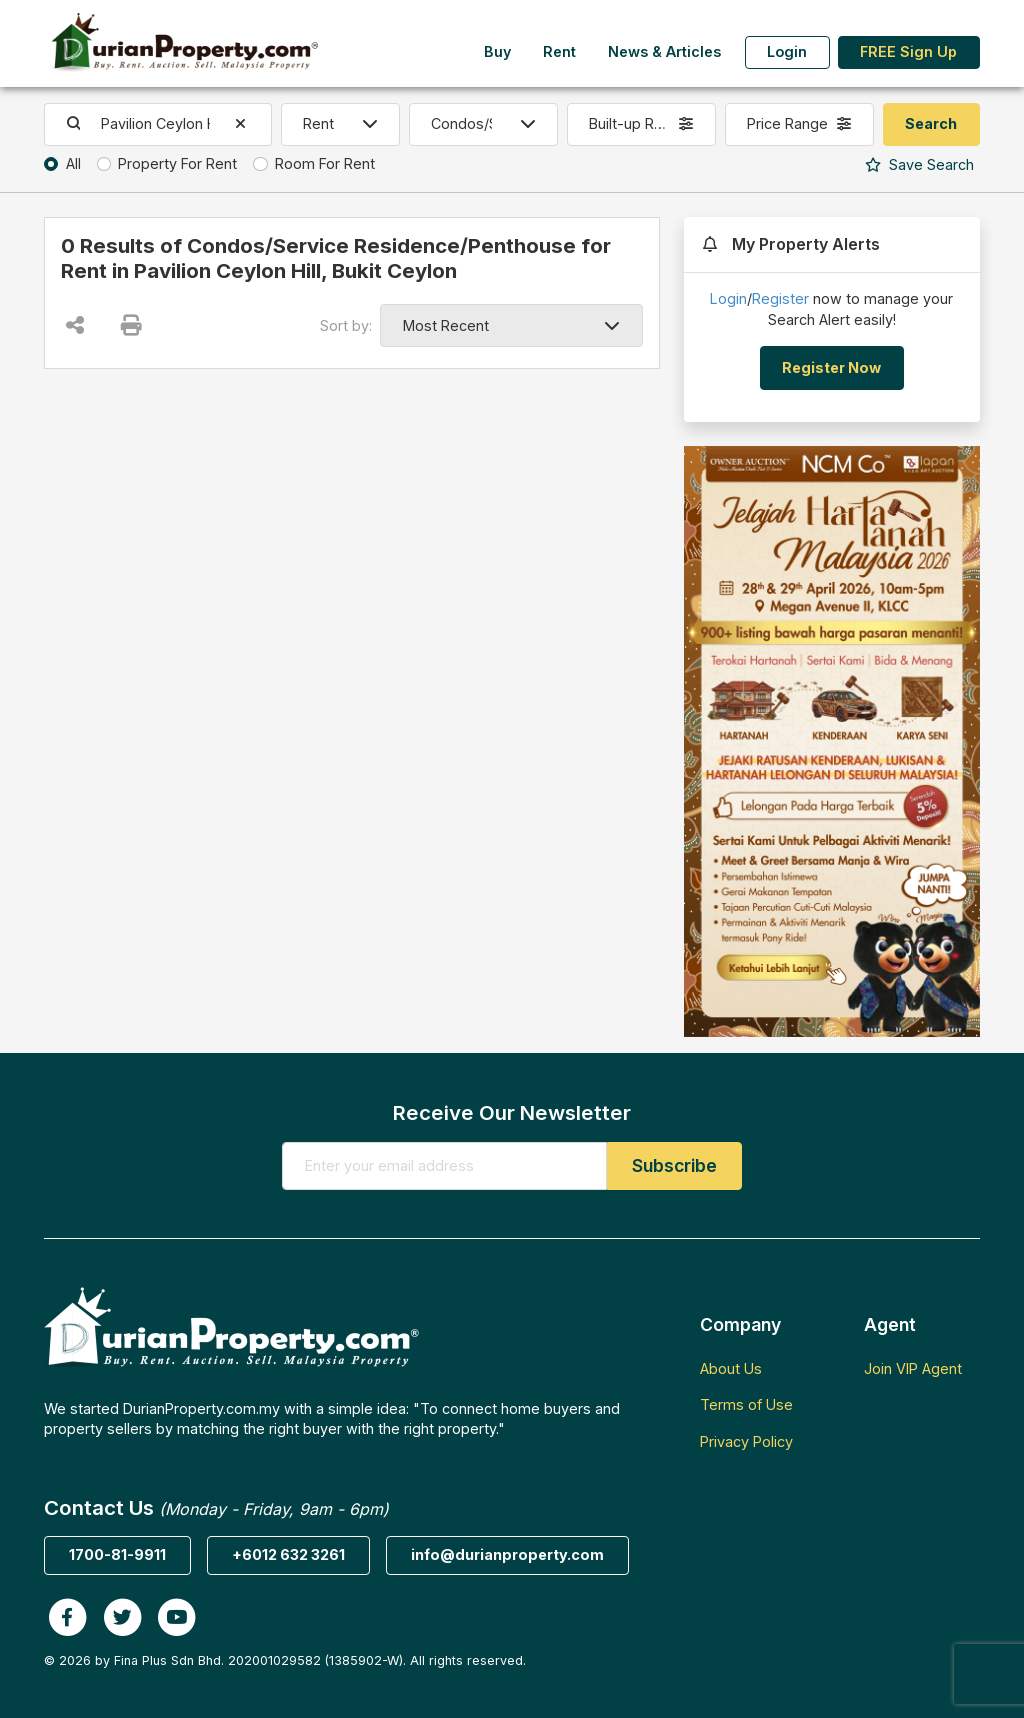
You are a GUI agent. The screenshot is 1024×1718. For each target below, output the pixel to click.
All (73, 163)
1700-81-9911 (117, 1554)
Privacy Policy (746, 1441)
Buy (497, 51)
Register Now (831, 367)
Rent (559, 51)
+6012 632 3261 (288, 1554)
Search (919, 164)
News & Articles (664, 51)
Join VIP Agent (913, 1368)
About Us (731, 1368)
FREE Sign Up (908, 51)
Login (787, 51)
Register (780, 298)
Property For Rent (177, 163)
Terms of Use (746, 1404)
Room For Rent (325, 163)
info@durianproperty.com (507, 1554)
